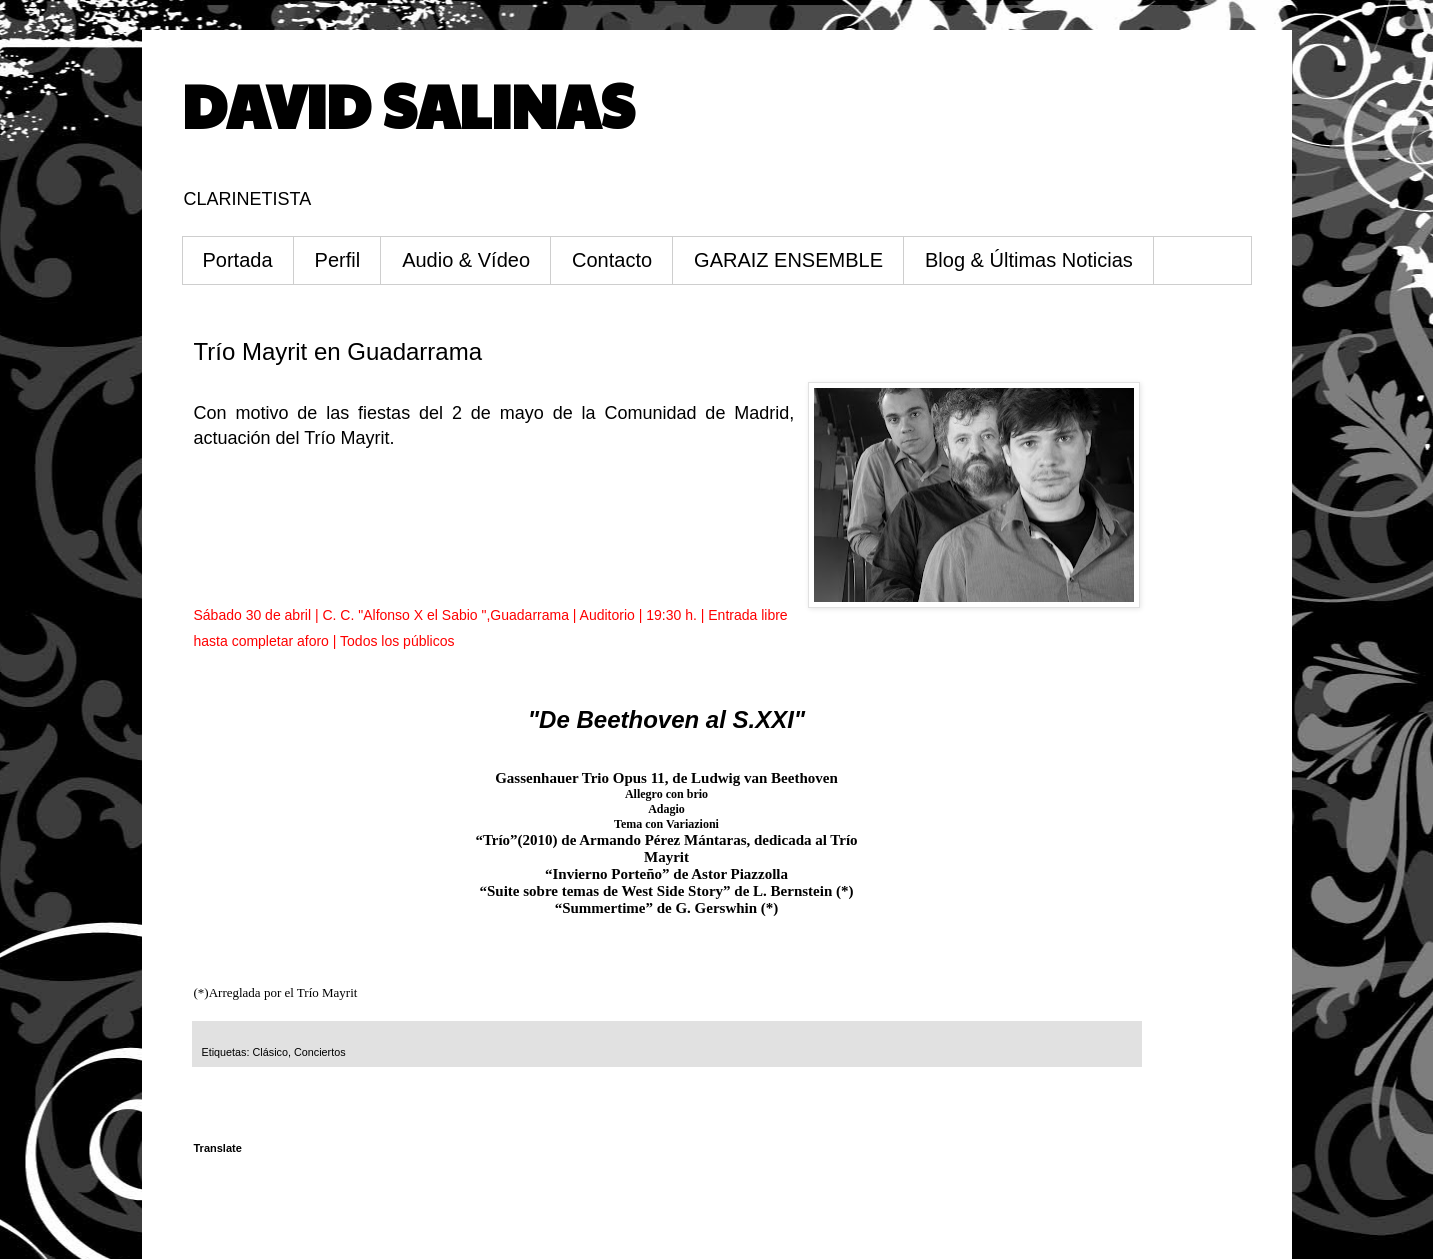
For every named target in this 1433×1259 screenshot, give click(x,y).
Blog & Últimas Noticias (1029, 260)
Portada (238, 260)
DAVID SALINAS (408, 104)
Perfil (338, 260)
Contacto (612, 260)
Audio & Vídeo (466, 260)
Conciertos (320, 1052)
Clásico (270, 1052)
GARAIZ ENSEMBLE (788, 260)
